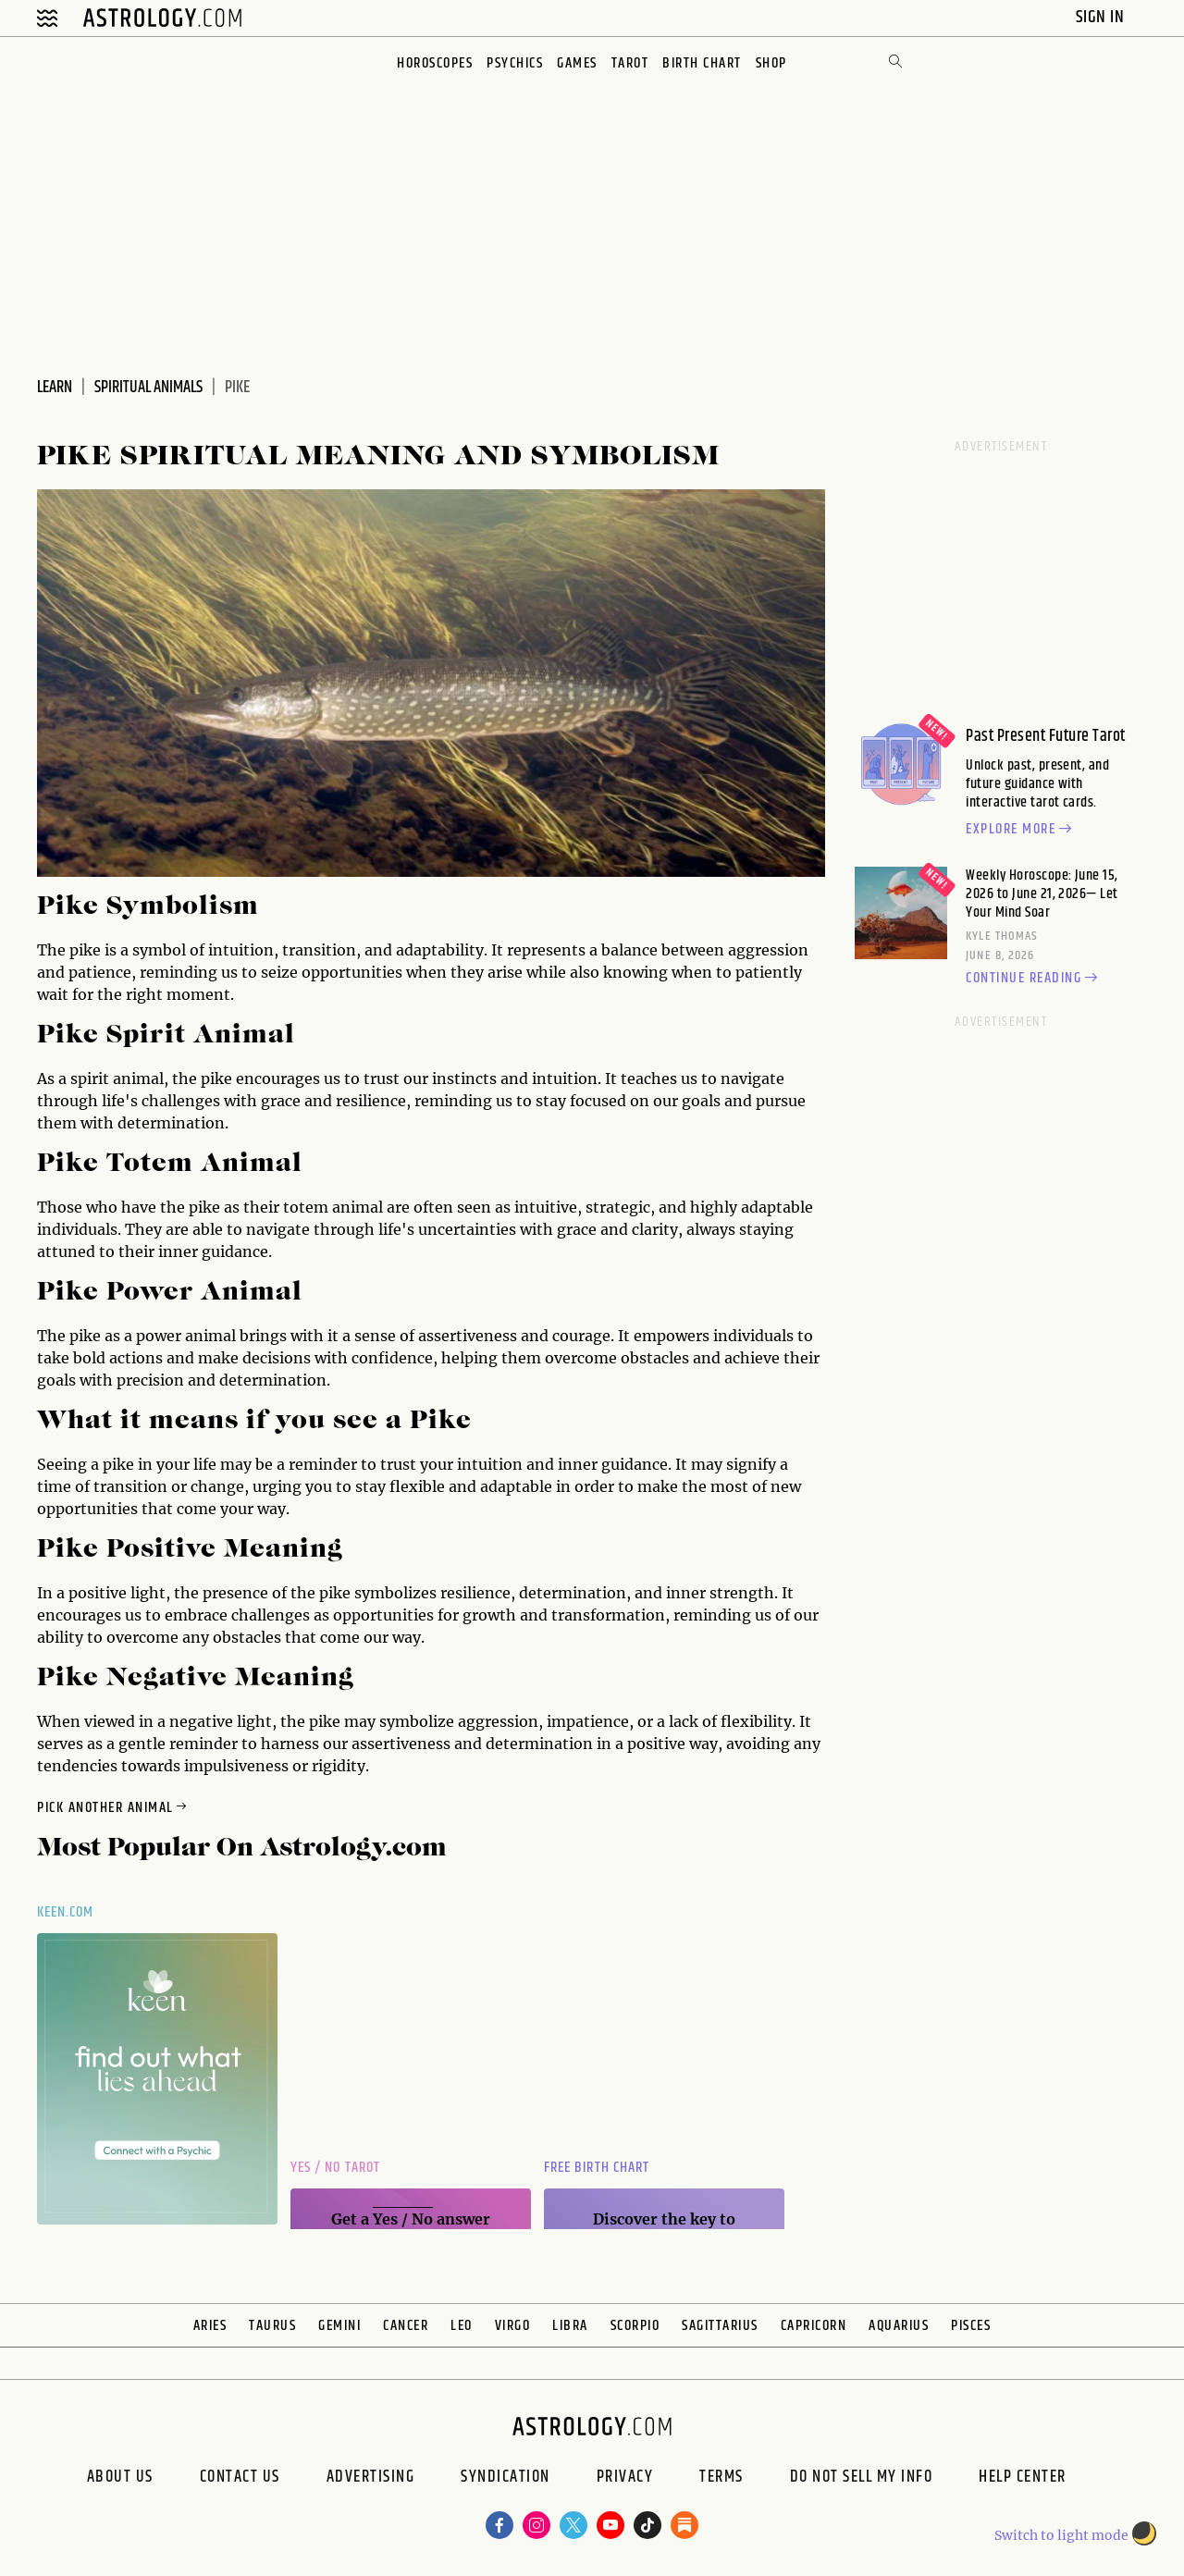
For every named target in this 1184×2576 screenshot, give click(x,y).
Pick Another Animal (113, 1807)
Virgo (513, 2325)
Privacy (625, 2479)
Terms (721, 2479)
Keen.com (65, 1912)
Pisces (971, 2325)
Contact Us (240, 2479)
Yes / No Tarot (335, 2167)
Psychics (515, 63)
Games (577, 63)
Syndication (505, 2479)
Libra (570, 2325)
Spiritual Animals (148, 388)
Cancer (405, 2325)
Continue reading (1034, 978)
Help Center (1023, 2479)
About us (120, 2479)
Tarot (630, 63)
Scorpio (635, 2325)
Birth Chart (702, 63)
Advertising (371, 2479)
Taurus (272, 2325)
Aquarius (899, 2325)
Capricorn (814, 2325)
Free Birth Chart (596, 2167)
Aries (210, 2325)
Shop (771, 63)
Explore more (1021, 829)
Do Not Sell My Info (861, 2479)
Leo (461, 2325)
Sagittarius (720, 2325)
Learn (54, 388)
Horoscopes (435, 63)
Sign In (1102, 17)
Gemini (339, 2325)
